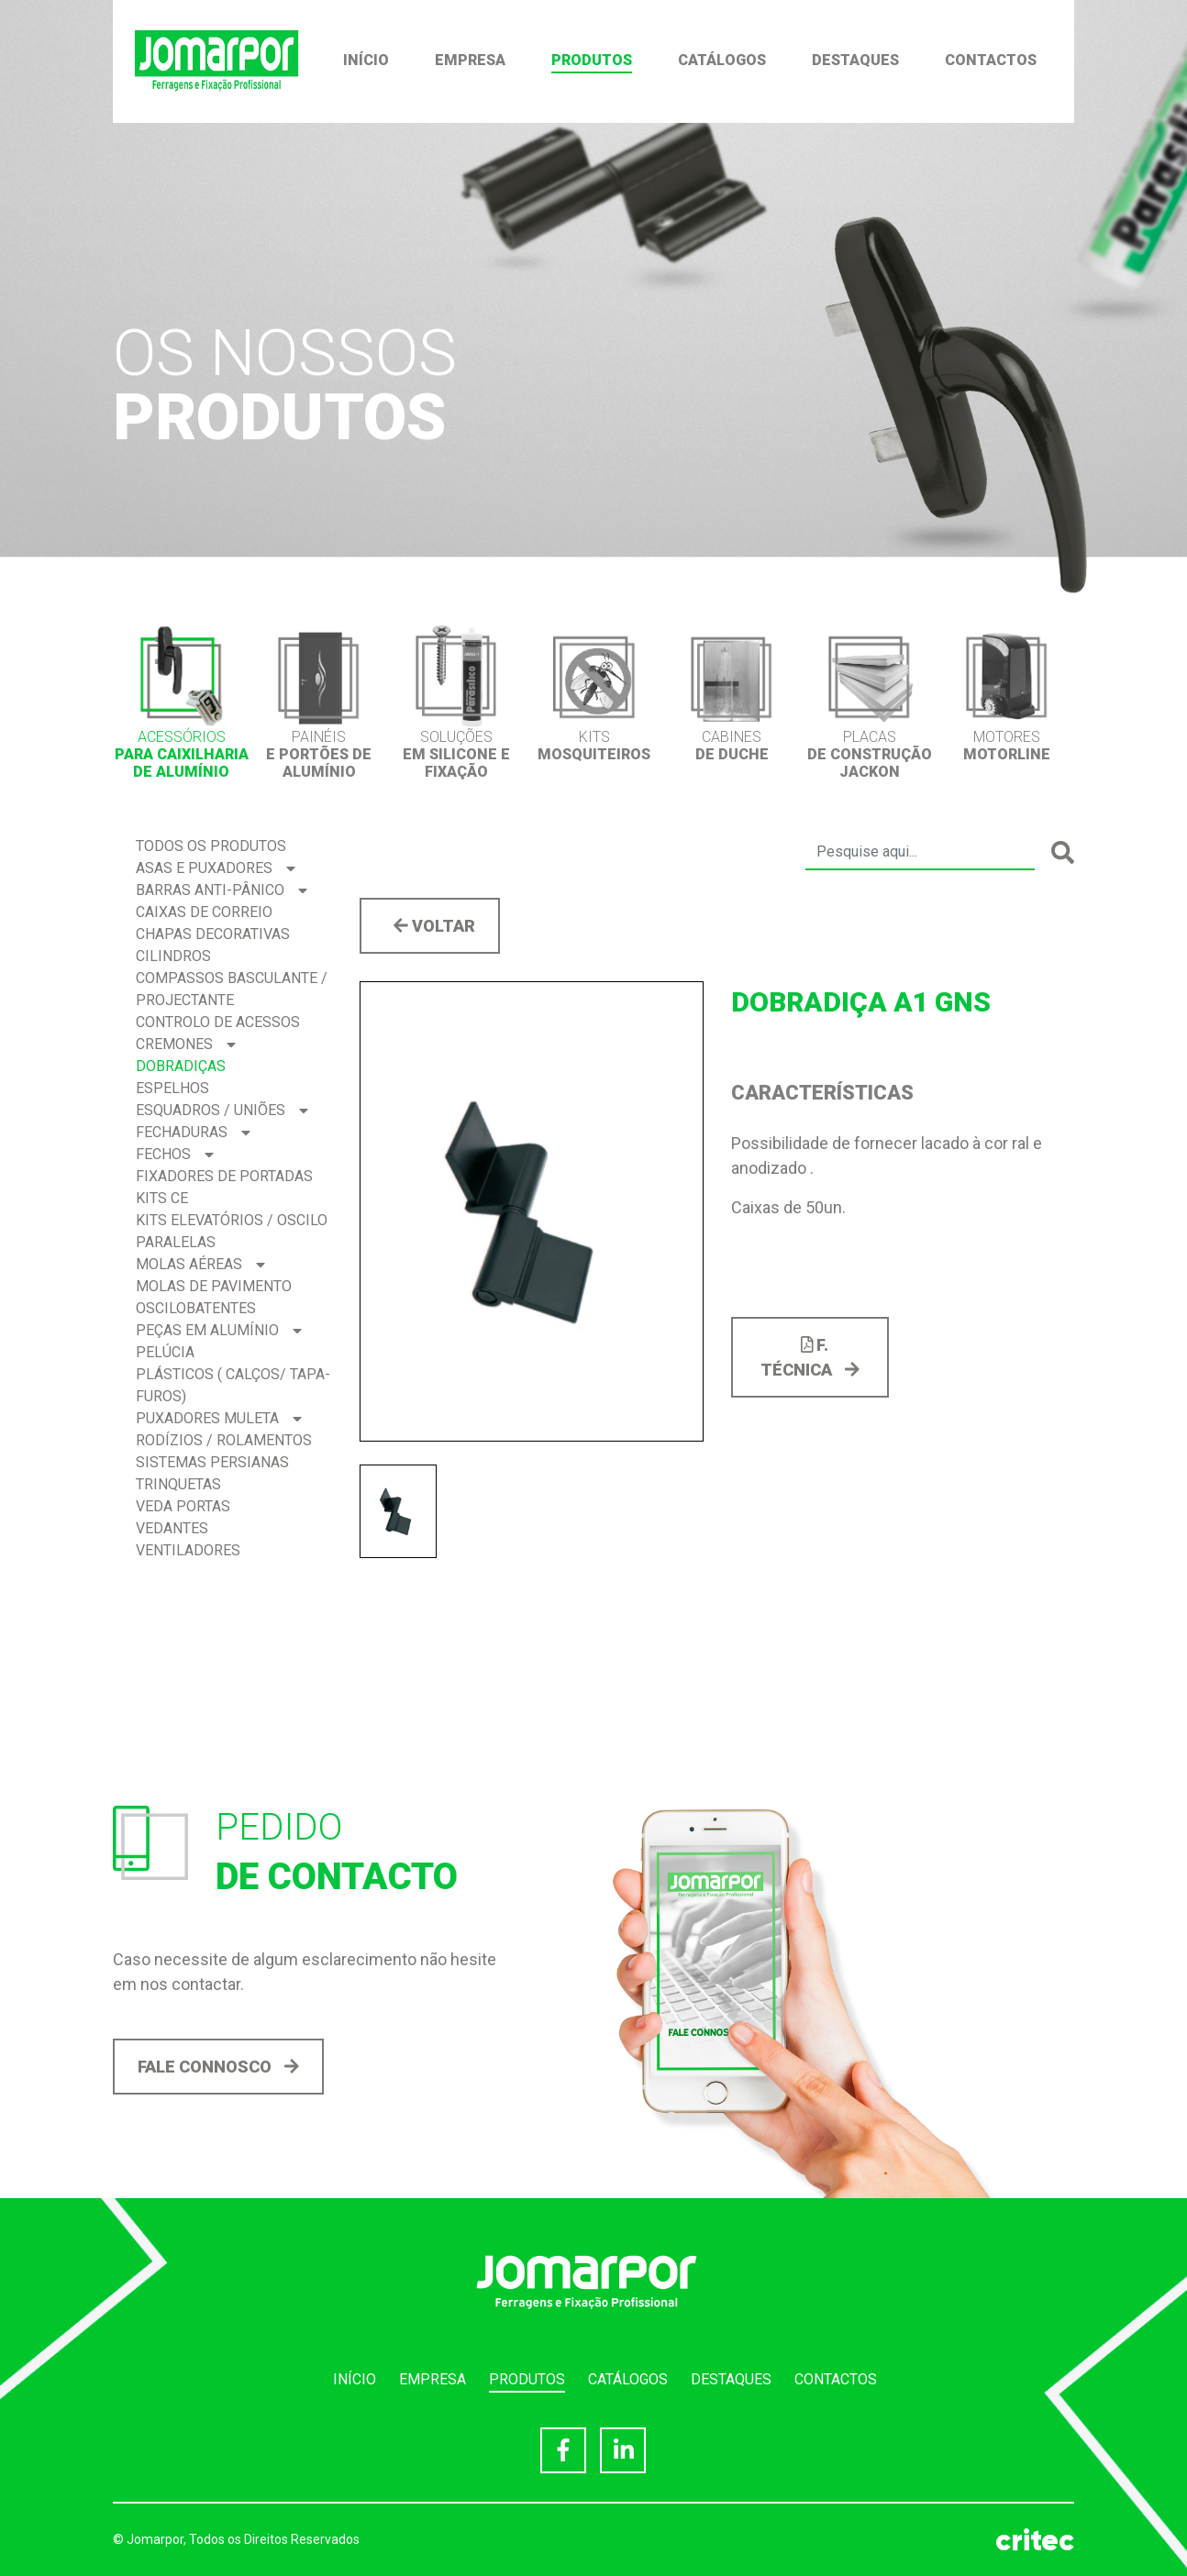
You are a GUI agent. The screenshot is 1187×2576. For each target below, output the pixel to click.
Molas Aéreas (200, 1264)
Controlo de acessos (218, 1022)
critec (1034, 2540)
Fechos (175, 1154)
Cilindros (173, 956)
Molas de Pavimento (214, 1286)
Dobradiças (181, 1066)
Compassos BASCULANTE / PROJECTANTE (231, 989)
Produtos (591, 60)
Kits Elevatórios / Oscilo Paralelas (231, 1231)
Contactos (991, 60)
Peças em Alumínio (219, 1330)
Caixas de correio (204, 912)
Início (366, 60)
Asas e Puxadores (215, 868)
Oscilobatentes (196, 1308)
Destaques (855, 60)
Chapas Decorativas (213, 934)
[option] (181, 702)
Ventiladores (188, 1550)
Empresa (470, 60)
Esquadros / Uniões (222, 1110)
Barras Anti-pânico (221, 890)
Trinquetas (178, 1484)
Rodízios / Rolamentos (224, 1440)
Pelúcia (165, 1352)
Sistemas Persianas (212, 1462)
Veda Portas (183, 1506)
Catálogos (722, 60)
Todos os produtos (211, 846)
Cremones (186, 1044)
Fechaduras (193, 1132)
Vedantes (172, 1528)
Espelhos (172, 1088)
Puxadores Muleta (219, 1418)
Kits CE (162, 1198)
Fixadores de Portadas (224, 1176)
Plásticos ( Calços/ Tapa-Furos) (233, 1385)
